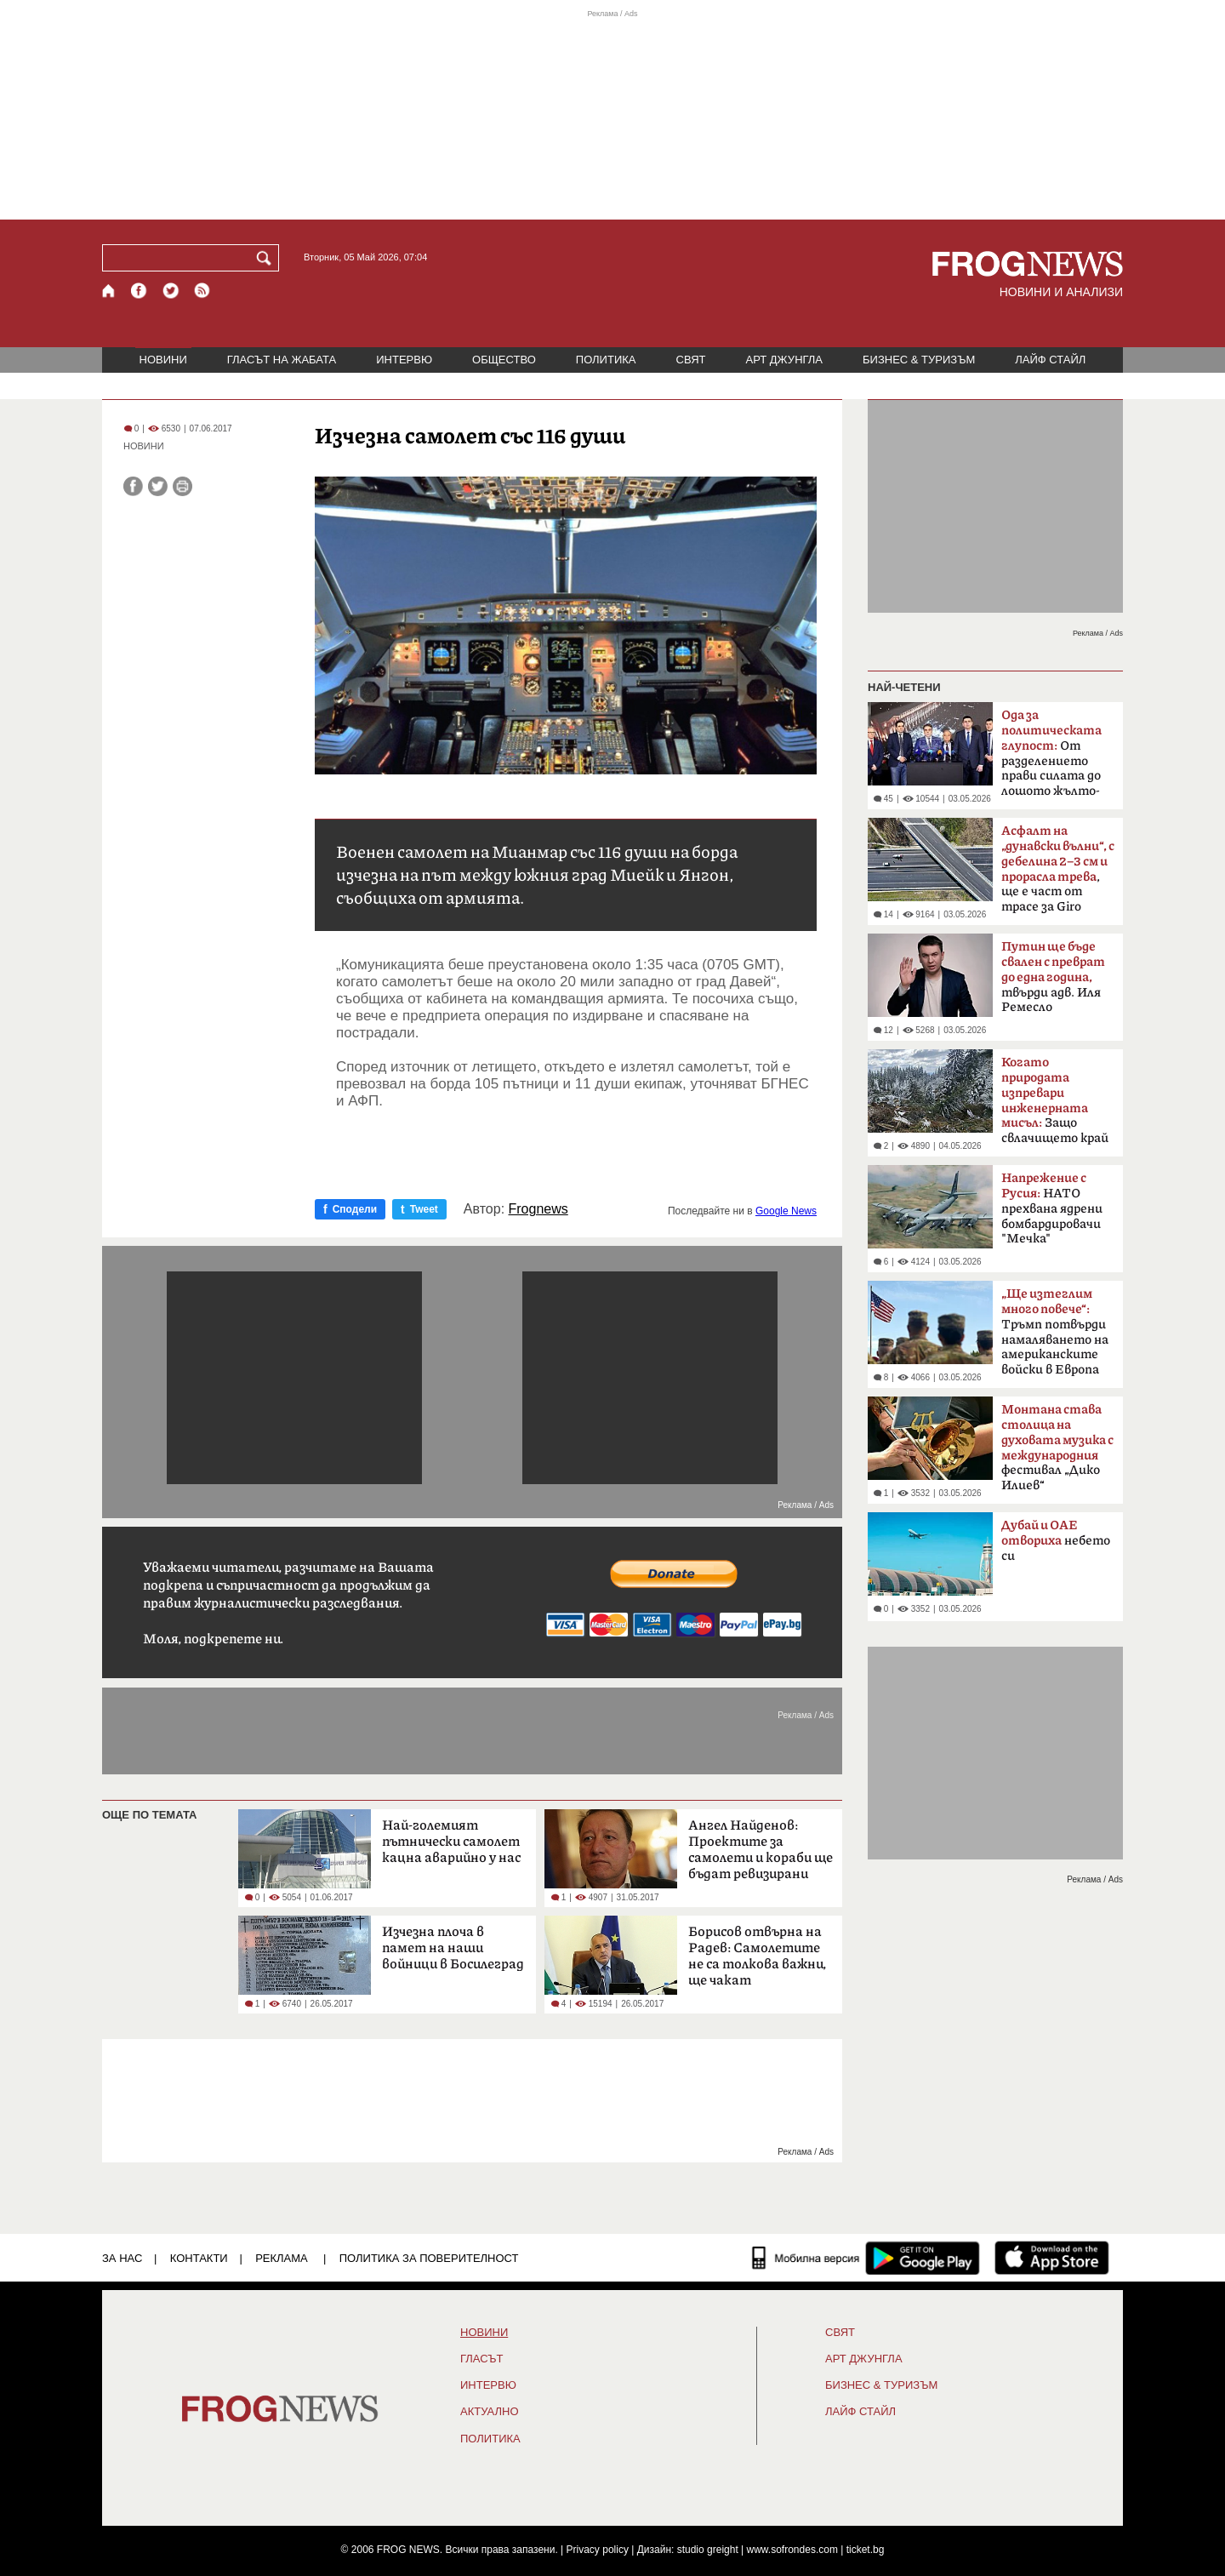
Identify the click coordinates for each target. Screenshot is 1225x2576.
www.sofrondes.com (792, 2550)
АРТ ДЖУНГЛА (784, 359)
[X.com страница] (170, 291)
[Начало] (109, 291)
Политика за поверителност (429, 2258)
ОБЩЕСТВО (504, 359)
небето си (1055, 1540)
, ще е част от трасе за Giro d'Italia (1057, 874)
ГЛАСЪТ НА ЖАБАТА (281, 359)
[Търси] (267, 258)
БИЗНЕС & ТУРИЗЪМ (919, 359)
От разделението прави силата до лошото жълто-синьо (1051, 758)
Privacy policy (598, 2550)
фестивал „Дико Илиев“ (1057, 1448)
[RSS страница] (202, 291)
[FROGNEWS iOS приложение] (1052, 2258)
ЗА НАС (122, 2258)
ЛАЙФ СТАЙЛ (1050, 359)
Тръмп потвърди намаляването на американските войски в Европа (1054, 1332)
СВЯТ (691, 359)
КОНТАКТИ (199, 2258)
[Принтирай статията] (182, 486)
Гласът (481, 2359)
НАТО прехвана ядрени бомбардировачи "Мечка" (1051, 1208)
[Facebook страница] (139, 291)
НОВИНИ (163, 359)
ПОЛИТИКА (606, 359)
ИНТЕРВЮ (404, 359)
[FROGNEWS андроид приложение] (922, 2258)
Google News (786, 1211)
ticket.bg (865, 2550)
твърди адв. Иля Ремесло (1053, 977)
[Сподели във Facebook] (133, 486)
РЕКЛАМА (281, 2258)
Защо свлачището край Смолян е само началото (1054, 1105)
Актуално (489, 2412)
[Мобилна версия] (806, 2258)
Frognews (538, 1209)
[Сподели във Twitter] (158, 486)
